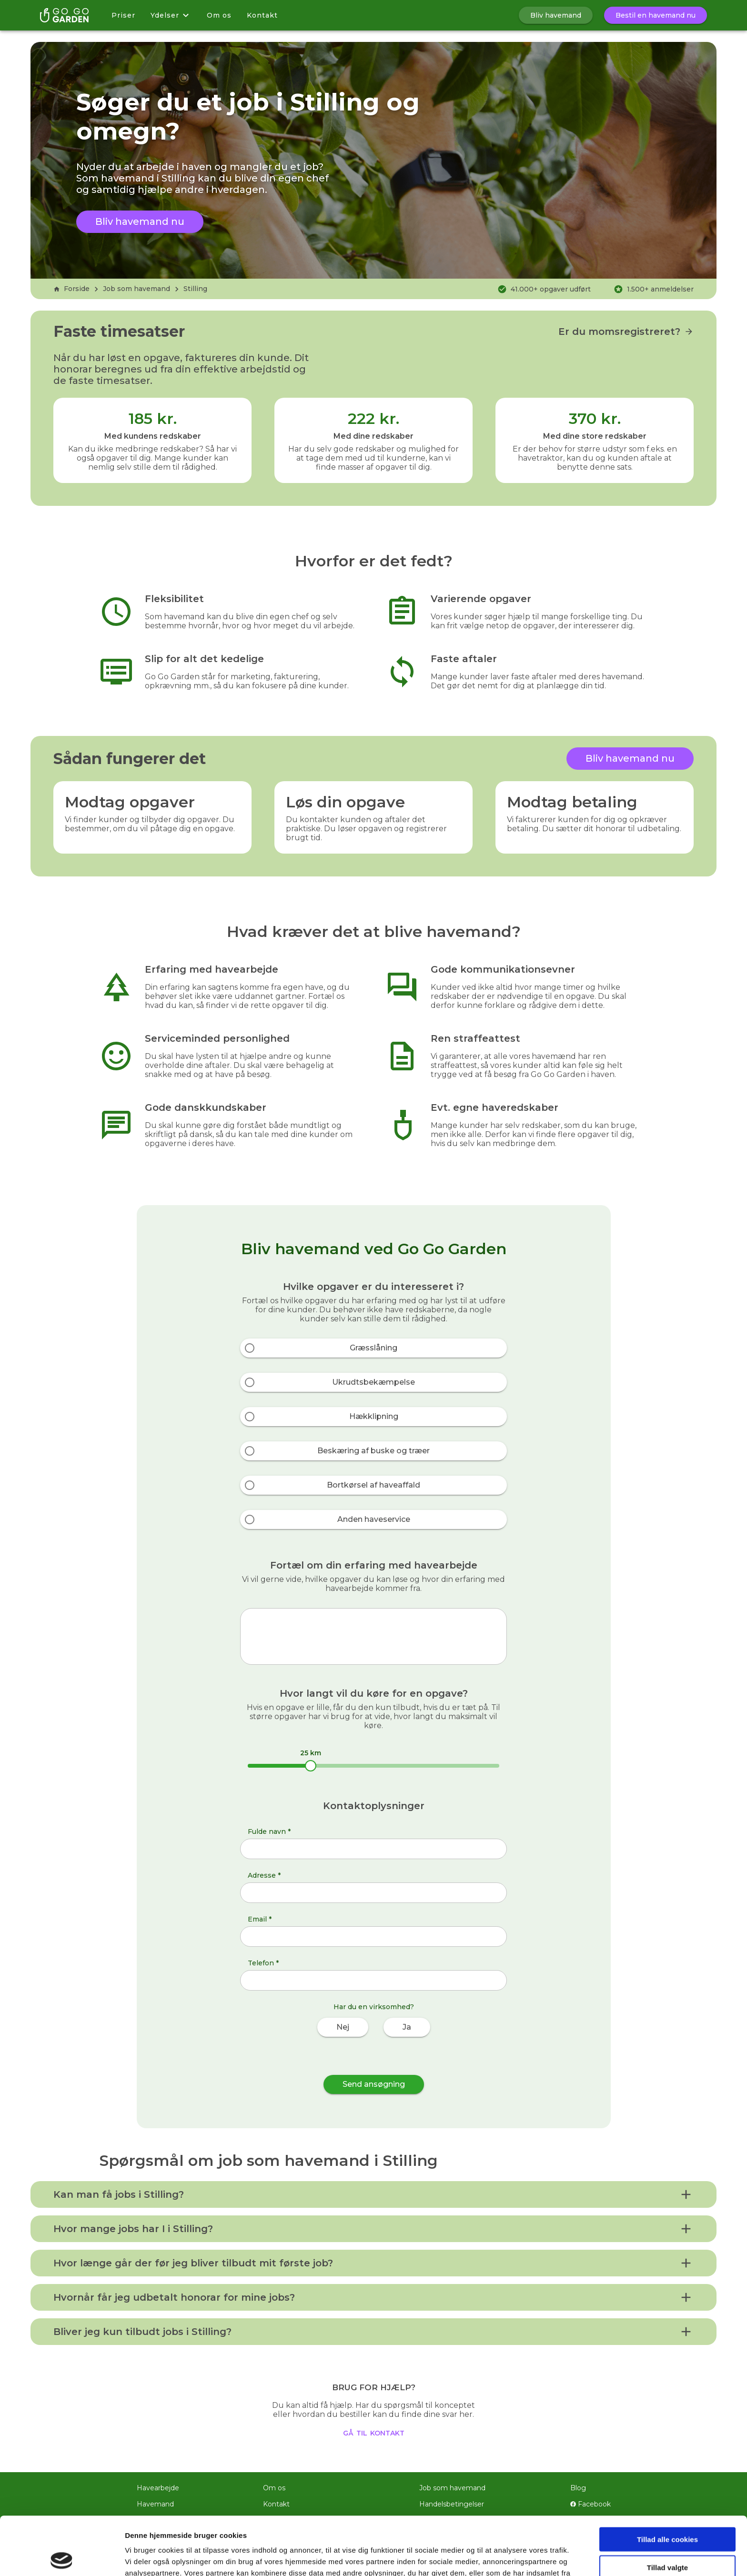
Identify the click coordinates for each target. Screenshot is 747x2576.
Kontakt (262, 15)
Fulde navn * (269, 1831)
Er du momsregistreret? (626, 331)
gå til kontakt (373, 2432)
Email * (260, 1919)
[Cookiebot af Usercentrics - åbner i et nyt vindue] (61, 2557)
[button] (373, 2194)
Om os (219, 15)
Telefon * (263, 1963)
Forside (71, 288)
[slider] (310, 1765)
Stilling (195, 288)
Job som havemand (136, 288)
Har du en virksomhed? (373, 2006)
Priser (123, 15)
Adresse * (264, 1875)
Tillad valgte (667, 2509)
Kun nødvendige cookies (667, 2537)
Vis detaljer (495, 2557)
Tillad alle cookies (667, 2481)
